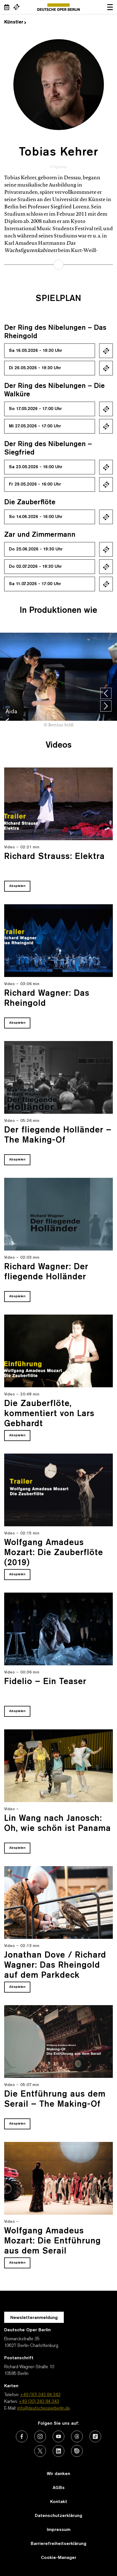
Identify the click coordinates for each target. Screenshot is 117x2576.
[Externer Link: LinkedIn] (58, 2451)
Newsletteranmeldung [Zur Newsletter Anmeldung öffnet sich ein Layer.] (34, 2318)
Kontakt (58, 2502)
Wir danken (58, 2474)
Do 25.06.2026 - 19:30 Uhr (36, 549)
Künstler (15, 22)
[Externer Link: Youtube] (58, 2436)
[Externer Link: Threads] (76, 2436)
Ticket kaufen (106, 350)
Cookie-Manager (58, 2558)
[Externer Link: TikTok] (95, 2436)
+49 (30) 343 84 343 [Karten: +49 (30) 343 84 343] (39, 2402)
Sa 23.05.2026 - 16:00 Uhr (35, 467)
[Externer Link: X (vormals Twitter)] (40, 2451)
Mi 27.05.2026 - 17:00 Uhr (35, 426)
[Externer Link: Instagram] (40, 2436)
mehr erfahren (58, 265)
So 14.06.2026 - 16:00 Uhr (35, 517)
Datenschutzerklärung (58, 2516)
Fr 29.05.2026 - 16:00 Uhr (35, 484)
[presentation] (105, 693)
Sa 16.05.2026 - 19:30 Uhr (35, 351)
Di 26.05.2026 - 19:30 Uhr (35, 368)
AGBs (59, 2488)
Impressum (58, 2530)
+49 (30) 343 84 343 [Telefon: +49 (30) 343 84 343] (40, 2395)
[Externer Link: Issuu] (76, 2451)
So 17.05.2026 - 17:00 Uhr (35, 409)
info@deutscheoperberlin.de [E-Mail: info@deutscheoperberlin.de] (43, 2408)
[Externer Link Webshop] (16, 7)
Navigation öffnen (110, 7)
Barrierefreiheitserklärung (58, 2544)
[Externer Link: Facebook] (21, 2436)
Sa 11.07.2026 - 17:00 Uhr (35, 584)
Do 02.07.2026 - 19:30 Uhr (35, 566)
